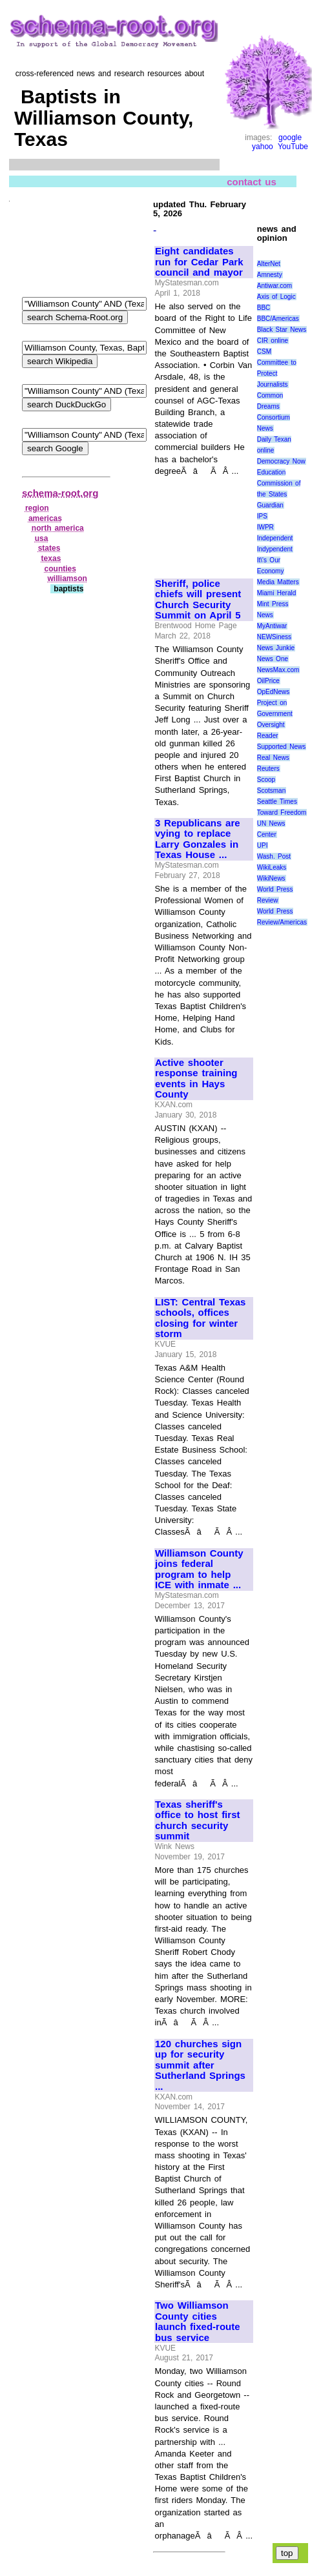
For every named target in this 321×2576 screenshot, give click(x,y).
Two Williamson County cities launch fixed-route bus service (197, 2321)
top (287, 2553)
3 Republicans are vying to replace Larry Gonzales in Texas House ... (197, 839)
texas (51, 558)
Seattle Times (277, 801)
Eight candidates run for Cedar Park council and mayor (199, 262)
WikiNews (271, 878)
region (37, 508)
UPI (262, 845)
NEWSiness (274, 636)
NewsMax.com (278, 669)
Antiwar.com (274, 285)
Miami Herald (276, 593)
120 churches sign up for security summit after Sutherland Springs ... (200, 2065)
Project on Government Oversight (275, 713)
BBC (264, 307)
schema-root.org (60, 492)
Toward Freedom (282, 812)
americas (45, 518)
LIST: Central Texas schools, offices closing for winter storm (200, 1318)
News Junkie (276, 647)
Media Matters (278, 582)
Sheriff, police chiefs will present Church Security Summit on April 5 (198, 599)
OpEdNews (273, 691)
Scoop (266, 779)
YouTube (293, 146)
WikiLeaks (272, 867)
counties (60, 568)
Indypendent (275, 549)
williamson (67, 578)
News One (272, 658)
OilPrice (268, 680)
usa (41, 538)
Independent (275, 538)
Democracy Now (281, 461)
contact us (251, 181)
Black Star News (282, 329)
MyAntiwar (272, 625)
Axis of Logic (276, 296)
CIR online (272, 340)
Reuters (268, 768)
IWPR (265, 527)
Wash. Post (274, 856)
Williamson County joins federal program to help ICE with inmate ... (199, 1569)
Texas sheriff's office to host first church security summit (197, 1820)
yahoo (262, 146)
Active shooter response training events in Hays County (196, 1079)
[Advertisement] (198, 521)
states (49, 548)
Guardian (270, 505)
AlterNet (268, 263)
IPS (262, 516)
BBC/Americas (278, 318)
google (290, 137)
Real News (273, 757)
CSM (264, 351)
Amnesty (269, 274)
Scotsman (271, 790)
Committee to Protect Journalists (276, 373)
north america (58, 528)
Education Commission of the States (279, 483)
